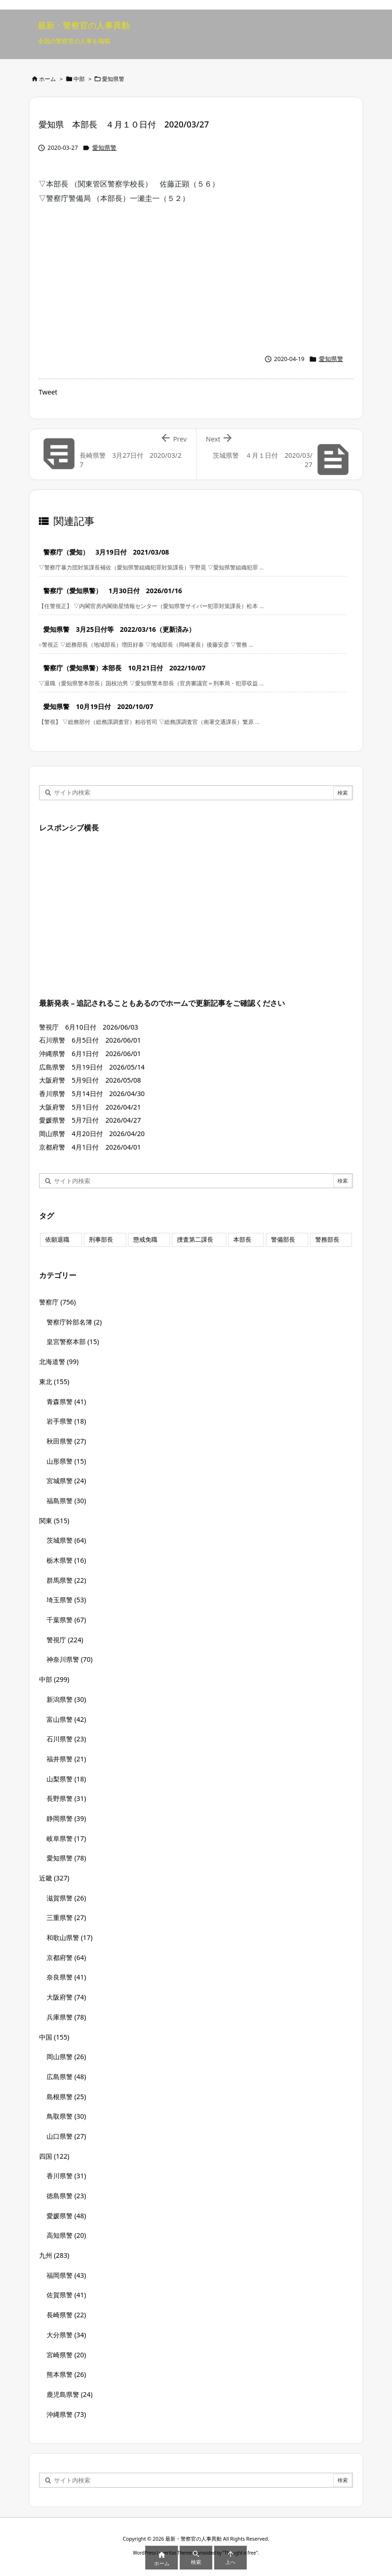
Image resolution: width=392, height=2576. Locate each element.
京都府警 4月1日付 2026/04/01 (90, 1147)
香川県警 (66, 2175)
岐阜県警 (66, 1838)
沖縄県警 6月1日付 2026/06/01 (90, 1053)
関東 (54, 1520)
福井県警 (66, 1758)
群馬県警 (66, 1580)
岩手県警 (66, 1421)
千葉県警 (66, 1619)
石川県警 (66, 1738)
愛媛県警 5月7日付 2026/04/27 (90, 1120)
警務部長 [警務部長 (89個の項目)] (327, 1240)
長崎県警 (66, 2314)
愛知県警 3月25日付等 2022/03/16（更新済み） (119, 629)
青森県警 (66, 1401)
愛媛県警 (66, 2215)
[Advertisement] (196, 274)
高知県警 (66, 2235)
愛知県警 (113, 78)
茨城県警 (66, 1540)
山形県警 (66, 1461)
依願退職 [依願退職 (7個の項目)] (57, 1240)
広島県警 (66, 2076)
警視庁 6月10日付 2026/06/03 (88, 1027)
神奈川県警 (70, 1659)
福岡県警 (66, 2275)
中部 (79, 78)
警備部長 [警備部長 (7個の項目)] (283, 1240)
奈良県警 (66, 1977)
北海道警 (59, 1361)
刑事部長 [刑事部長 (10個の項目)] (101, 1240)
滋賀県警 (66, 1898)
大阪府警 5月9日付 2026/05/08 (90, 1080)
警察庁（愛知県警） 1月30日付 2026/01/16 (112, 590)
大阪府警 (66, 1997)
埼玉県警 (66, 1599)
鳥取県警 (66, 2116)
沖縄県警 (66, 2414)
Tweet (48, 392)
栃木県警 (66, 1560)
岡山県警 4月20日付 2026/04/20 (92, 1133)
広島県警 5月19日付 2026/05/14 (92, 1067)
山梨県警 (66, 1778)
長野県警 (66, 1798)
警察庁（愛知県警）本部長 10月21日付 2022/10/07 (124, 667)
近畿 (54, 1877)
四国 (54, 2156)
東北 (54, 1381)
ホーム (47, 78)
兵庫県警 (66, 2017)
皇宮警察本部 (73, 1341)
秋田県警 (66, 1441)
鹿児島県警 (70, 2394)
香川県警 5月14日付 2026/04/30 (92, 1093)
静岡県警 (66, 1818)
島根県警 (66, 2096)
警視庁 (65, 1639)
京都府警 (66, 1957)
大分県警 (66, 2334)
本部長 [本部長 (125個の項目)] (242, 1240)
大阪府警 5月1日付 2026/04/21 (90, 1107)
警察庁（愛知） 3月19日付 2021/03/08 (106, 552)
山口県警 (66, 2136)
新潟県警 (66, 1699)
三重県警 (66, 1917)
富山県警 (66, 1719)
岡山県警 (66, 2056)
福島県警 (66, 1500)
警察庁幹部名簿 (74, 1322)
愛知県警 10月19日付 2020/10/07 (98, 706)
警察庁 (57, 1302)
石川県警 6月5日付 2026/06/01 (90, 1040)
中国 (54, 2037)
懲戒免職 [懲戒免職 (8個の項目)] (145, 1240)
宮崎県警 (66, 2354)
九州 (54, 2255)
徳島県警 (66, 2195)
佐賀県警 (66, 2294)
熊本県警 (66, 2374)
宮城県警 (66, 1480)
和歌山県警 (70, 1937)
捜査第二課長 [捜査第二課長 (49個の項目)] (195, 1240)
